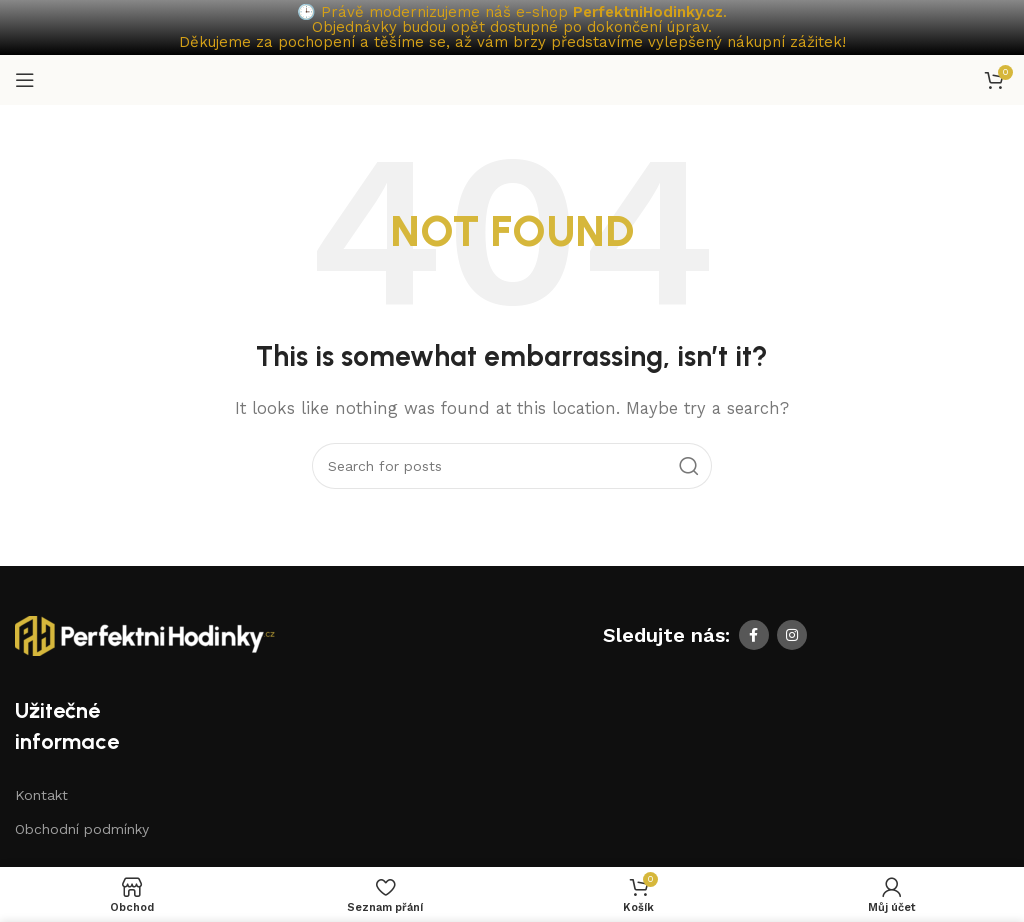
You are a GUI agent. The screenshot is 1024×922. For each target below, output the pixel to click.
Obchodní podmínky (82, 827)
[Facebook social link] (754, 633)
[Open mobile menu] (25, 78)
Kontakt (41, 793)
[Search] (512, 464)
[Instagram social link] (792, 633)
